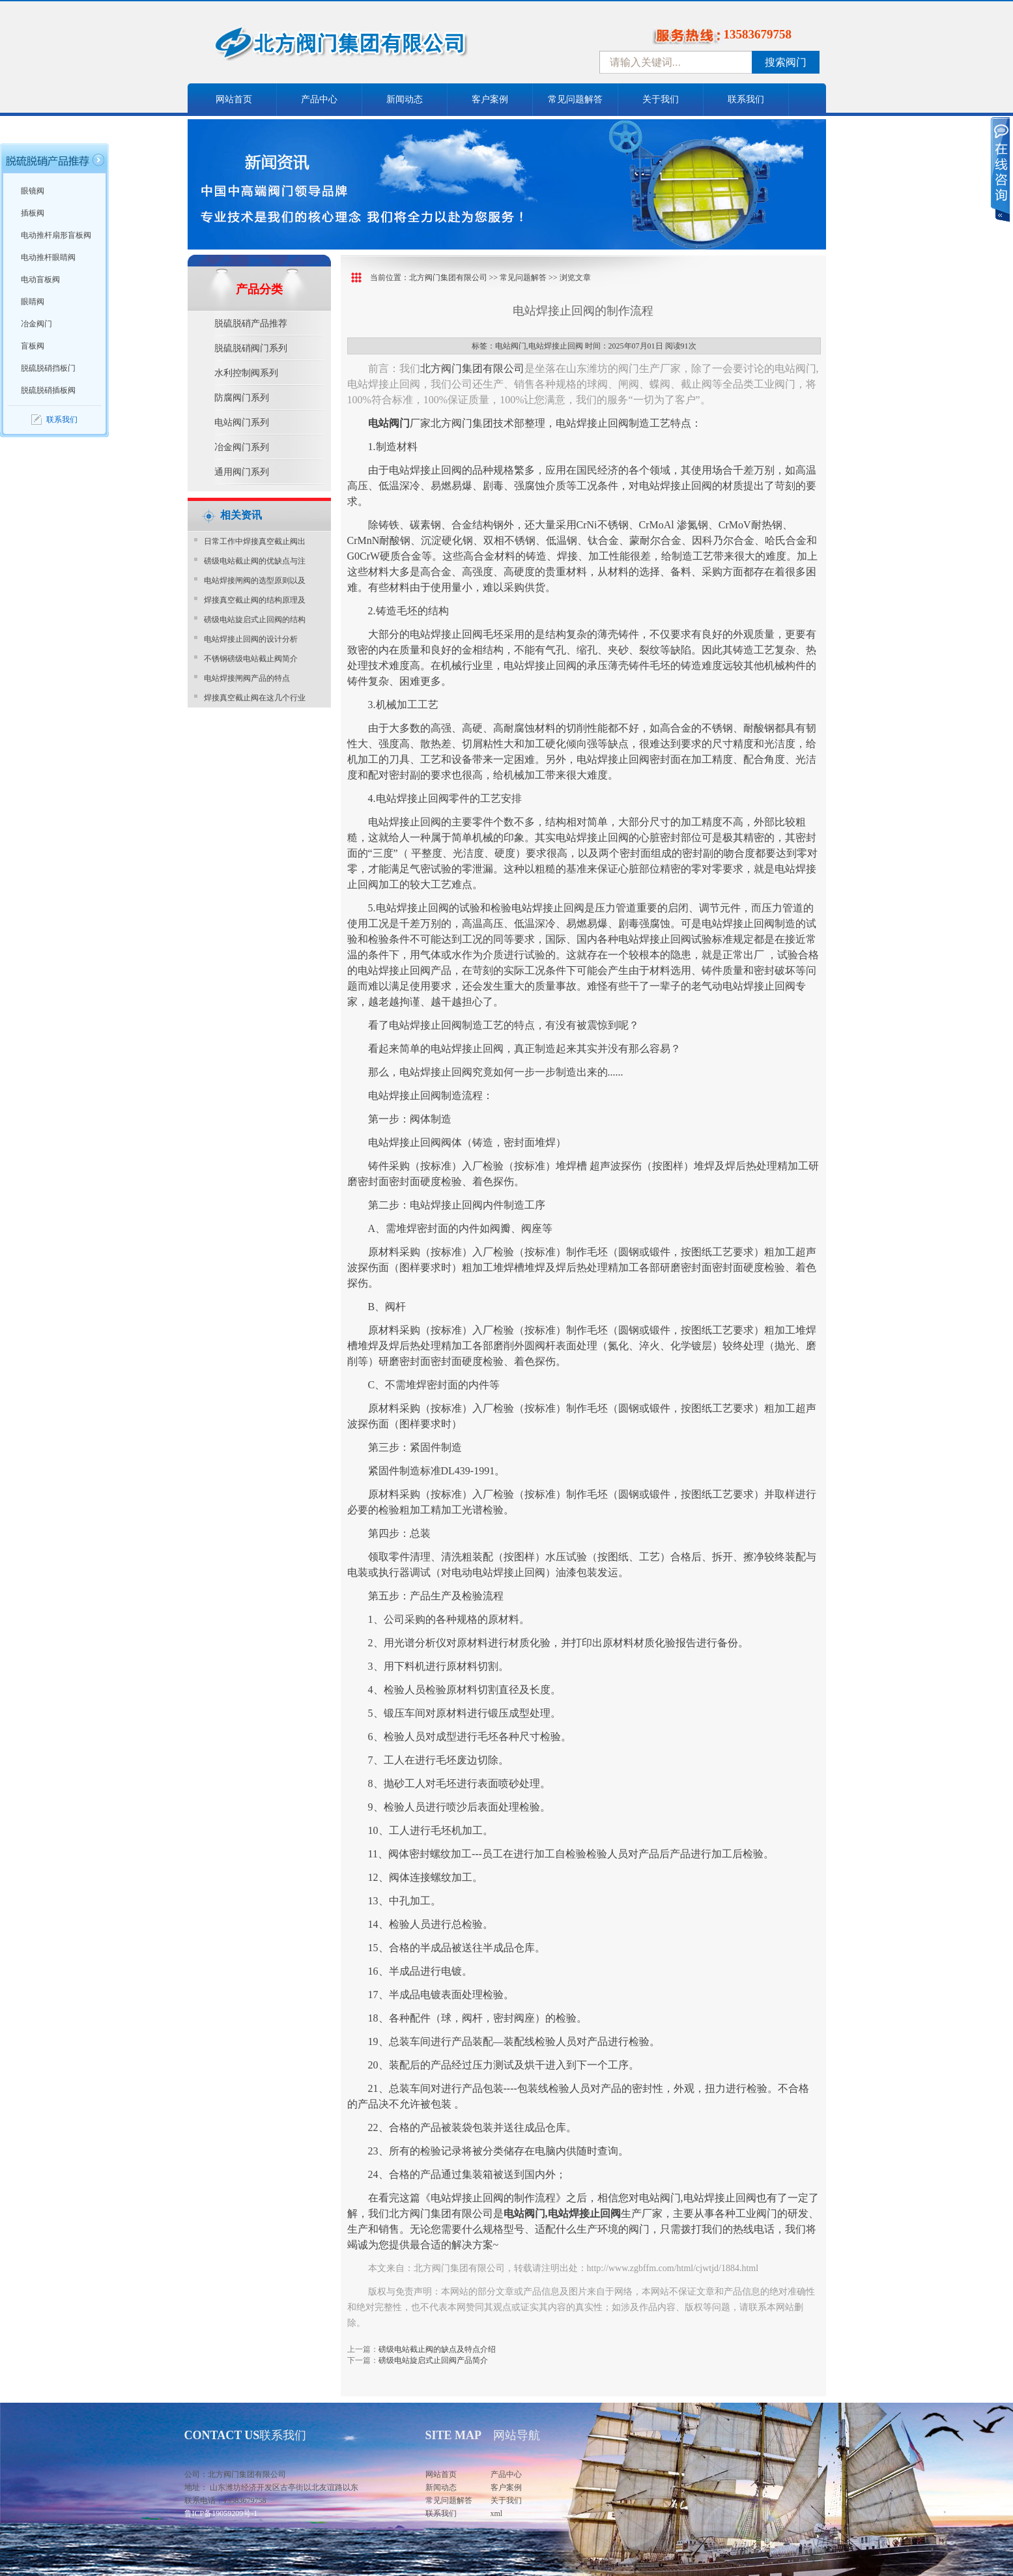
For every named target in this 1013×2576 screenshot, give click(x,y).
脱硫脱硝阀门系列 (250, 348)
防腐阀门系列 (241, 398)
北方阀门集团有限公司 (448, 277)
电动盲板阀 (40, 279)
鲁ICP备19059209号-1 (221, 2513)
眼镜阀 (32, 190)
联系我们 (746, 99)
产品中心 (319, 99)
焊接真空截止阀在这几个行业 (255, 697)
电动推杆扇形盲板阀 (56, 235)
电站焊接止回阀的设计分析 (251, 639)
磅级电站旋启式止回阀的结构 (255, 619)
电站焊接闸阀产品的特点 (247, 678)
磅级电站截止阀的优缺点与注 (255, 560)
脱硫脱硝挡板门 (48, 368)
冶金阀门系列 (241, 447)
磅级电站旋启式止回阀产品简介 (433, 2360)
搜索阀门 (785, 62)
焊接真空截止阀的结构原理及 (255, 600)
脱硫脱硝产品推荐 (250, 323)
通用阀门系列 (241, 472)
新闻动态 (404, 99)
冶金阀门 (36, 323)
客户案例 (490, 99)
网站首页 (234, 99)
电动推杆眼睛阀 (48, 257)
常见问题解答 (575, 99)
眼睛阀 (32, 301)
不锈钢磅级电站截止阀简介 (251, 658)
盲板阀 (32, 346)
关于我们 (660, 99)
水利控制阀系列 (246, 373)
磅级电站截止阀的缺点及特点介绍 (437, 2349)
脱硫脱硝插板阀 (48, 390)
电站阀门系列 (241, 422)
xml (497, 2513)
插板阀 (32, 213)
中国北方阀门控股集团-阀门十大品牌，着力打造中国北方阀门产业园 (376, 47)
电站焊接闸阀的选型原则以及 (255, 580)
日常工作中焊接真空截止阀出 (255, 541)
